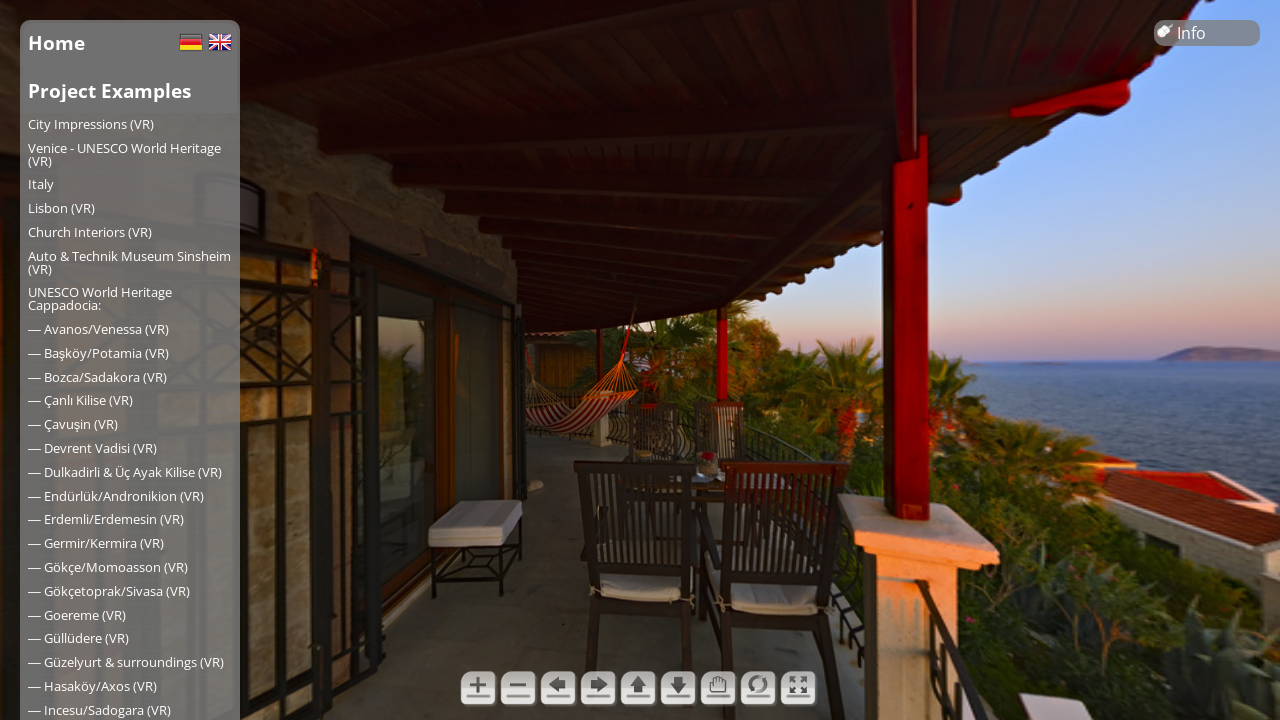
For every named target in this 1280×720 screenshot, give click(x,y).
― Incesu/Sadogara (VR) (99, 710)
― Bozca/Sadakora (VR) (97, 377)
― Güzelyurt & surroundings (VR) (126, 662)
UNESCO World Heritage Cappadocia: (100, 298)
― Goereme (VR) (77, 615)
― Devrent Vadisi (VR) (92, 448)
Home (56, 42)
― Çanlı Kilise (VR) (80, 400)
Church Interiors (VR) (90, 232)
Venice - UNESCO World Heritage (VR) (124, 154)
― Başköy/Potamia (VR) (98, 353)
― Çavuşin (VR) (73, 424)
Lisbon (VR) (61, 208)
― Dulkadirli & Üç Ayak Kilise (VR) (125, 472)
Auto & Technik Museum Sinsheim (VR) (129, 262)
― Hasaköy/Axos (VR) (92, 686)
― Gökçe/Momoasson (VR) (108, 567)
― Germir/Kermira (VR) (96, 543)
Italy (41, 184)
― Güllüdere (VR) (78, 638)
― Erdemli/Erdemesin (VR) (106, 519)
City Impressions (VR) (91, 124)
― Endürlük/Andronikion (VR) (116, 496)
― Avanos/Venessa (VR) (98, 329)
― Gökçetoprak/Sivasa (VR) (109, 591)
